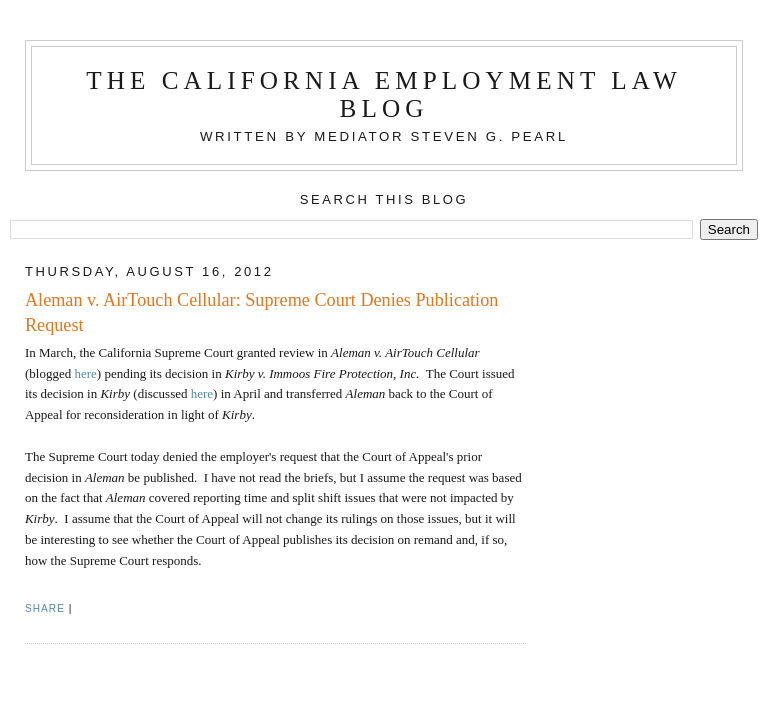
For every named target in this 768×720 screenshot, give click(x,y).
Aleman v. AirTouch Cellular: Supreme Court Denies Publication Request (261, 312)
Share (45, 608)
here (85, 373)
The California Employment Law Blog (384, 94)
